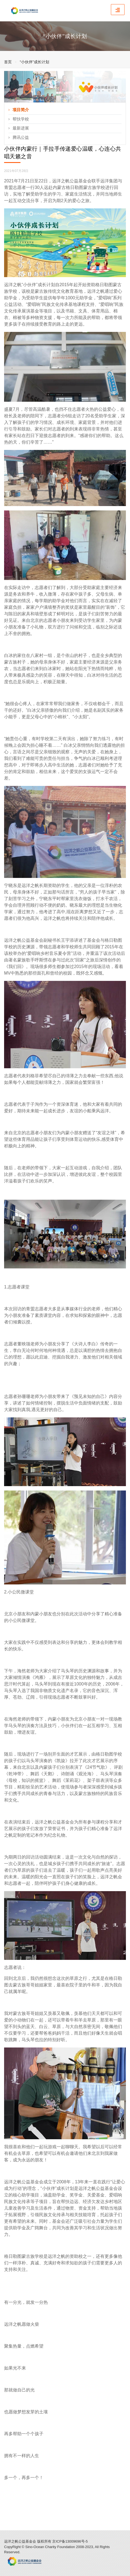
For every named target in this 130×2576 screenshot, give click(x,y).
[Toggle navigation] (118, 9)
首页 (8, 62)
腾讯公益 (18, 137)
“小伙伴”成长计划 (34, 62)
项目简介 (18, 109)
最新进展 (18, 128)
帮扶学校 (18, 119)
